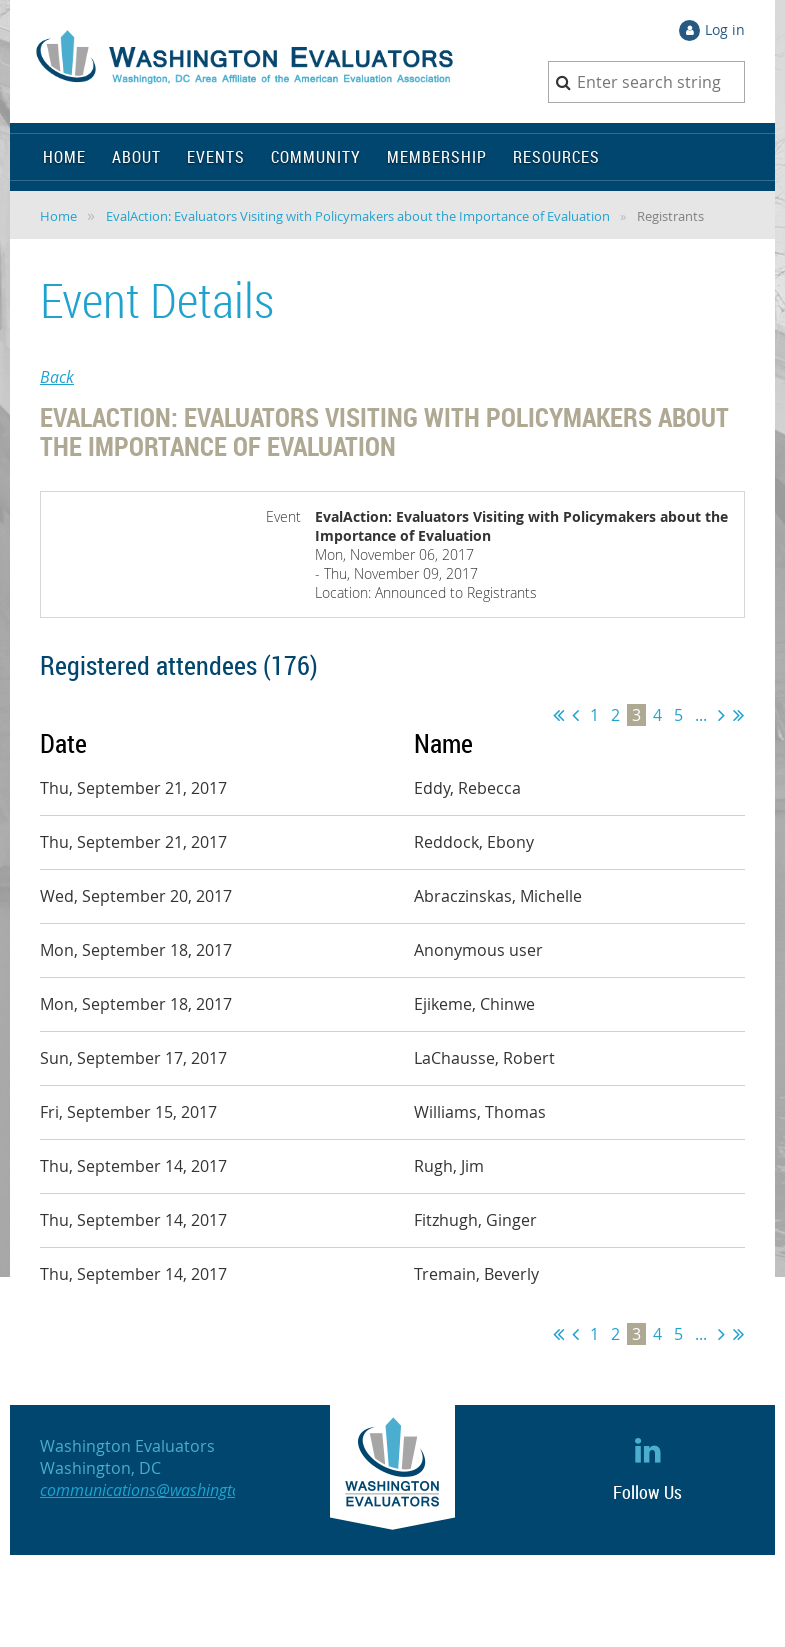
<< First (558, 715)
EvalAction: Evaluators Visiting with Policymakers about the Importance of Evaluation (358, 216)
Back (57, 377)
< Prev (575, 715)
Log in (725, 29)
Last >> (738, 715)
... (701, 715)
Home (58, 216)
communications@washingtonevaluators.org (195, 1490)
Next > (721, 715)
